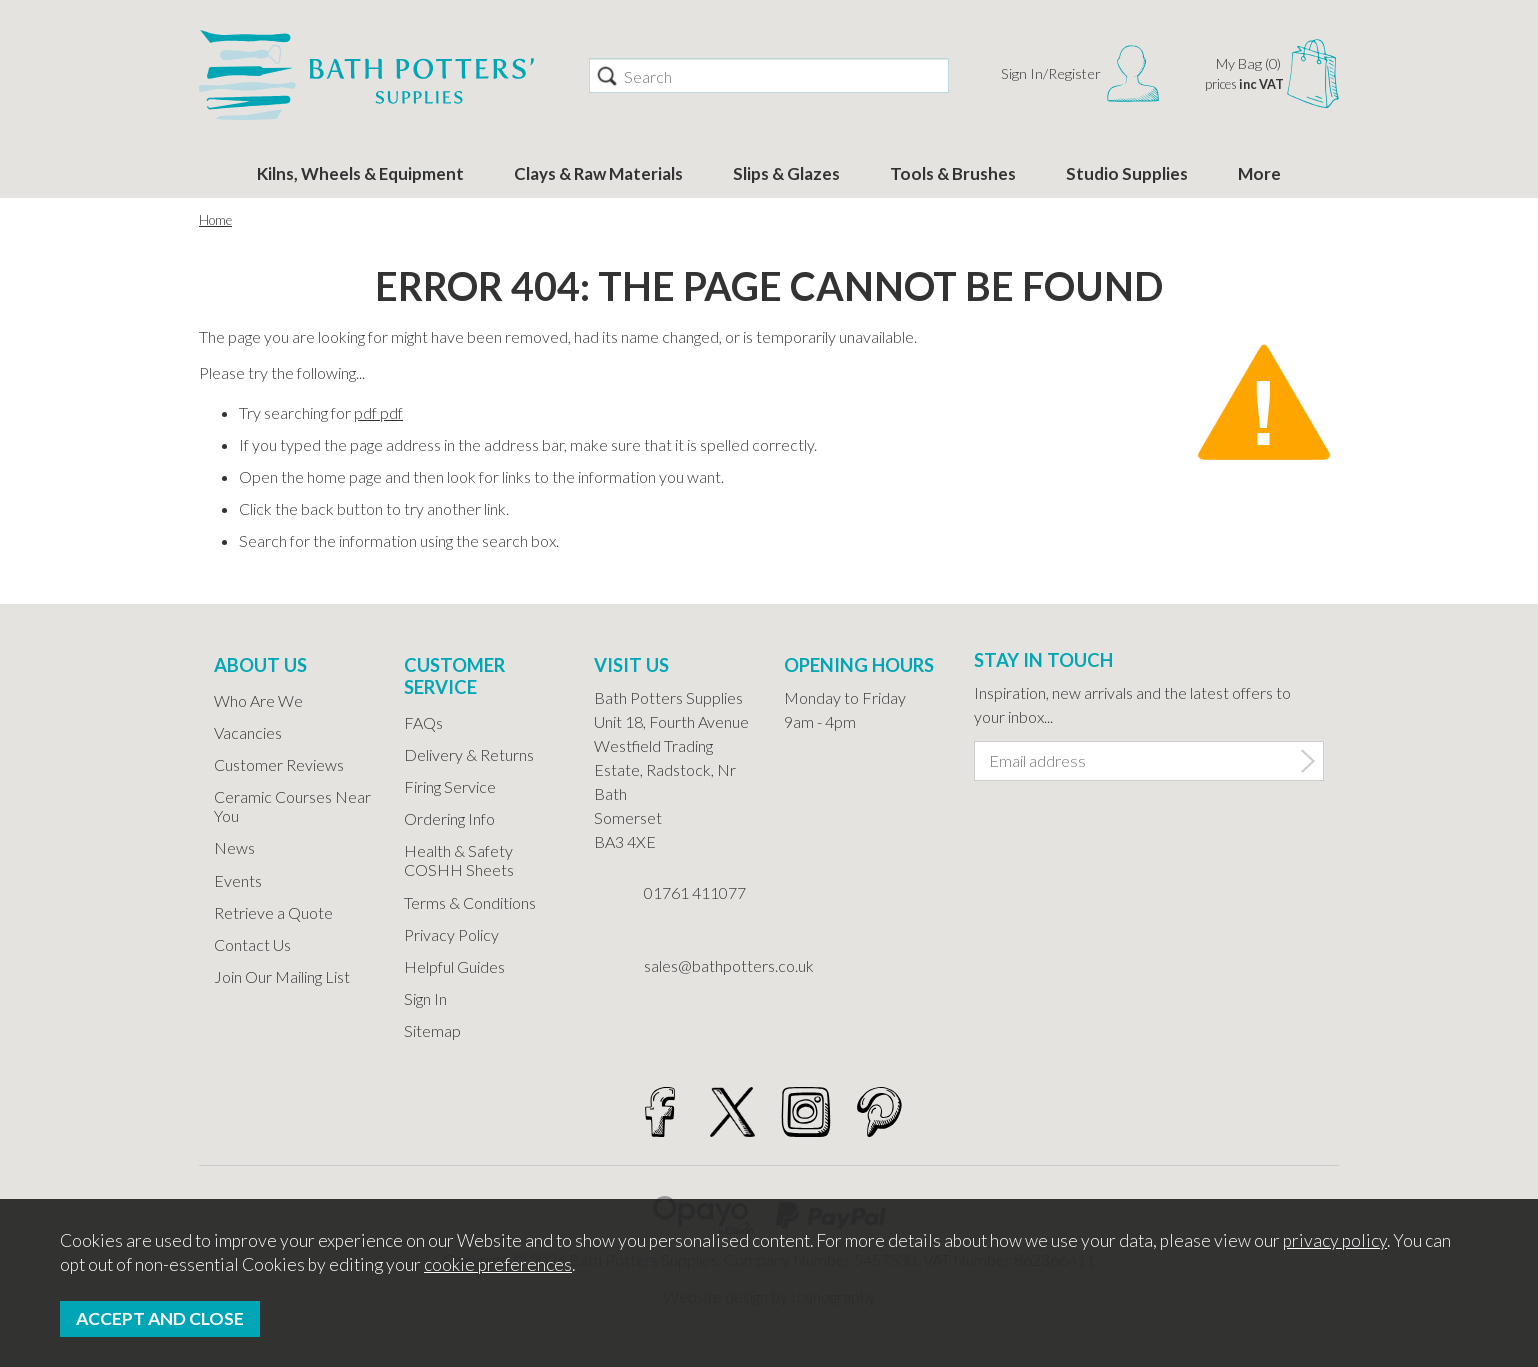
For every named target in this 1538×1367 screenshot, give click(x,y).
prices (1244, 84)
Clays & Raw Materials (598, 173)
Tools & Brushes (953, 173)
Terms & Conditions (470, 902)
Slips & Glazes (786, 173)
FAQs (423, 722)
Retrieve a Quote (273, 912)
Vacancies (248, 732)
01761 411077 (695, 892)
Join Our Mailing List (282, 976)
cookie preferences (498, 1264)
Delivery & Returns (469, 754)
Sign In (425, 998)
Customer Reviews (279, 764)
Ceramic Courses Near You (292, 806)
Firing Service (450, 786)
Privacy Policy (451, 934)
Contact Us (252, 944)
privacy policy (1335, 1240)
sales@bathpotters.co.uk (699, 965)
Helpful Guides (454, 966)
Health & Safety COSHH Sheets (459, 860)
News (234, 847)
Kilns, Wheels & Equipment (360, 173)
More (1259, 173)
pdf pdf (378, 412)
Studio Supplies (1127, 173)
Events (238, 880)
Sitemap (432, 1030)
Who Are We (258, 700)
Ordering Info (449, 818)
